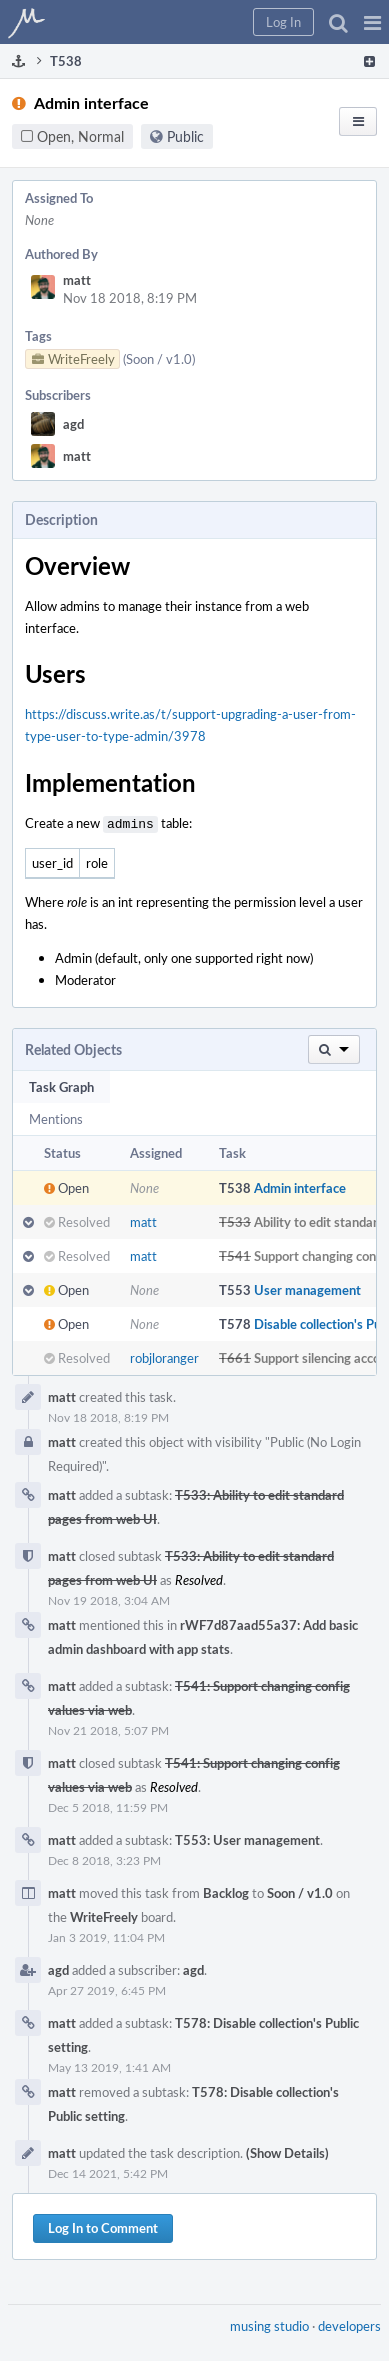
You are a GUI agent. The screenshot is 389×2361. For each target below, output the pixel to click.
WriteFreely (104, 1915)
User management (307, 1288)
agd (73, 424)
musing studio (269, 2324)
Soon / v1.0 (300, 1891)
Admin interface (300, 1186)
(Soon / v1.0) (159, 359)
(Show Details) (287, 2151)
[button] (372, 22)
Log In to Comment (103, 2226)
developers (349, 2324)
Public (185, 136)
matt (77, 280)
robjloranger (164, 1356)
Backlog (226, 1891)
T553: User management (247, 1838)
